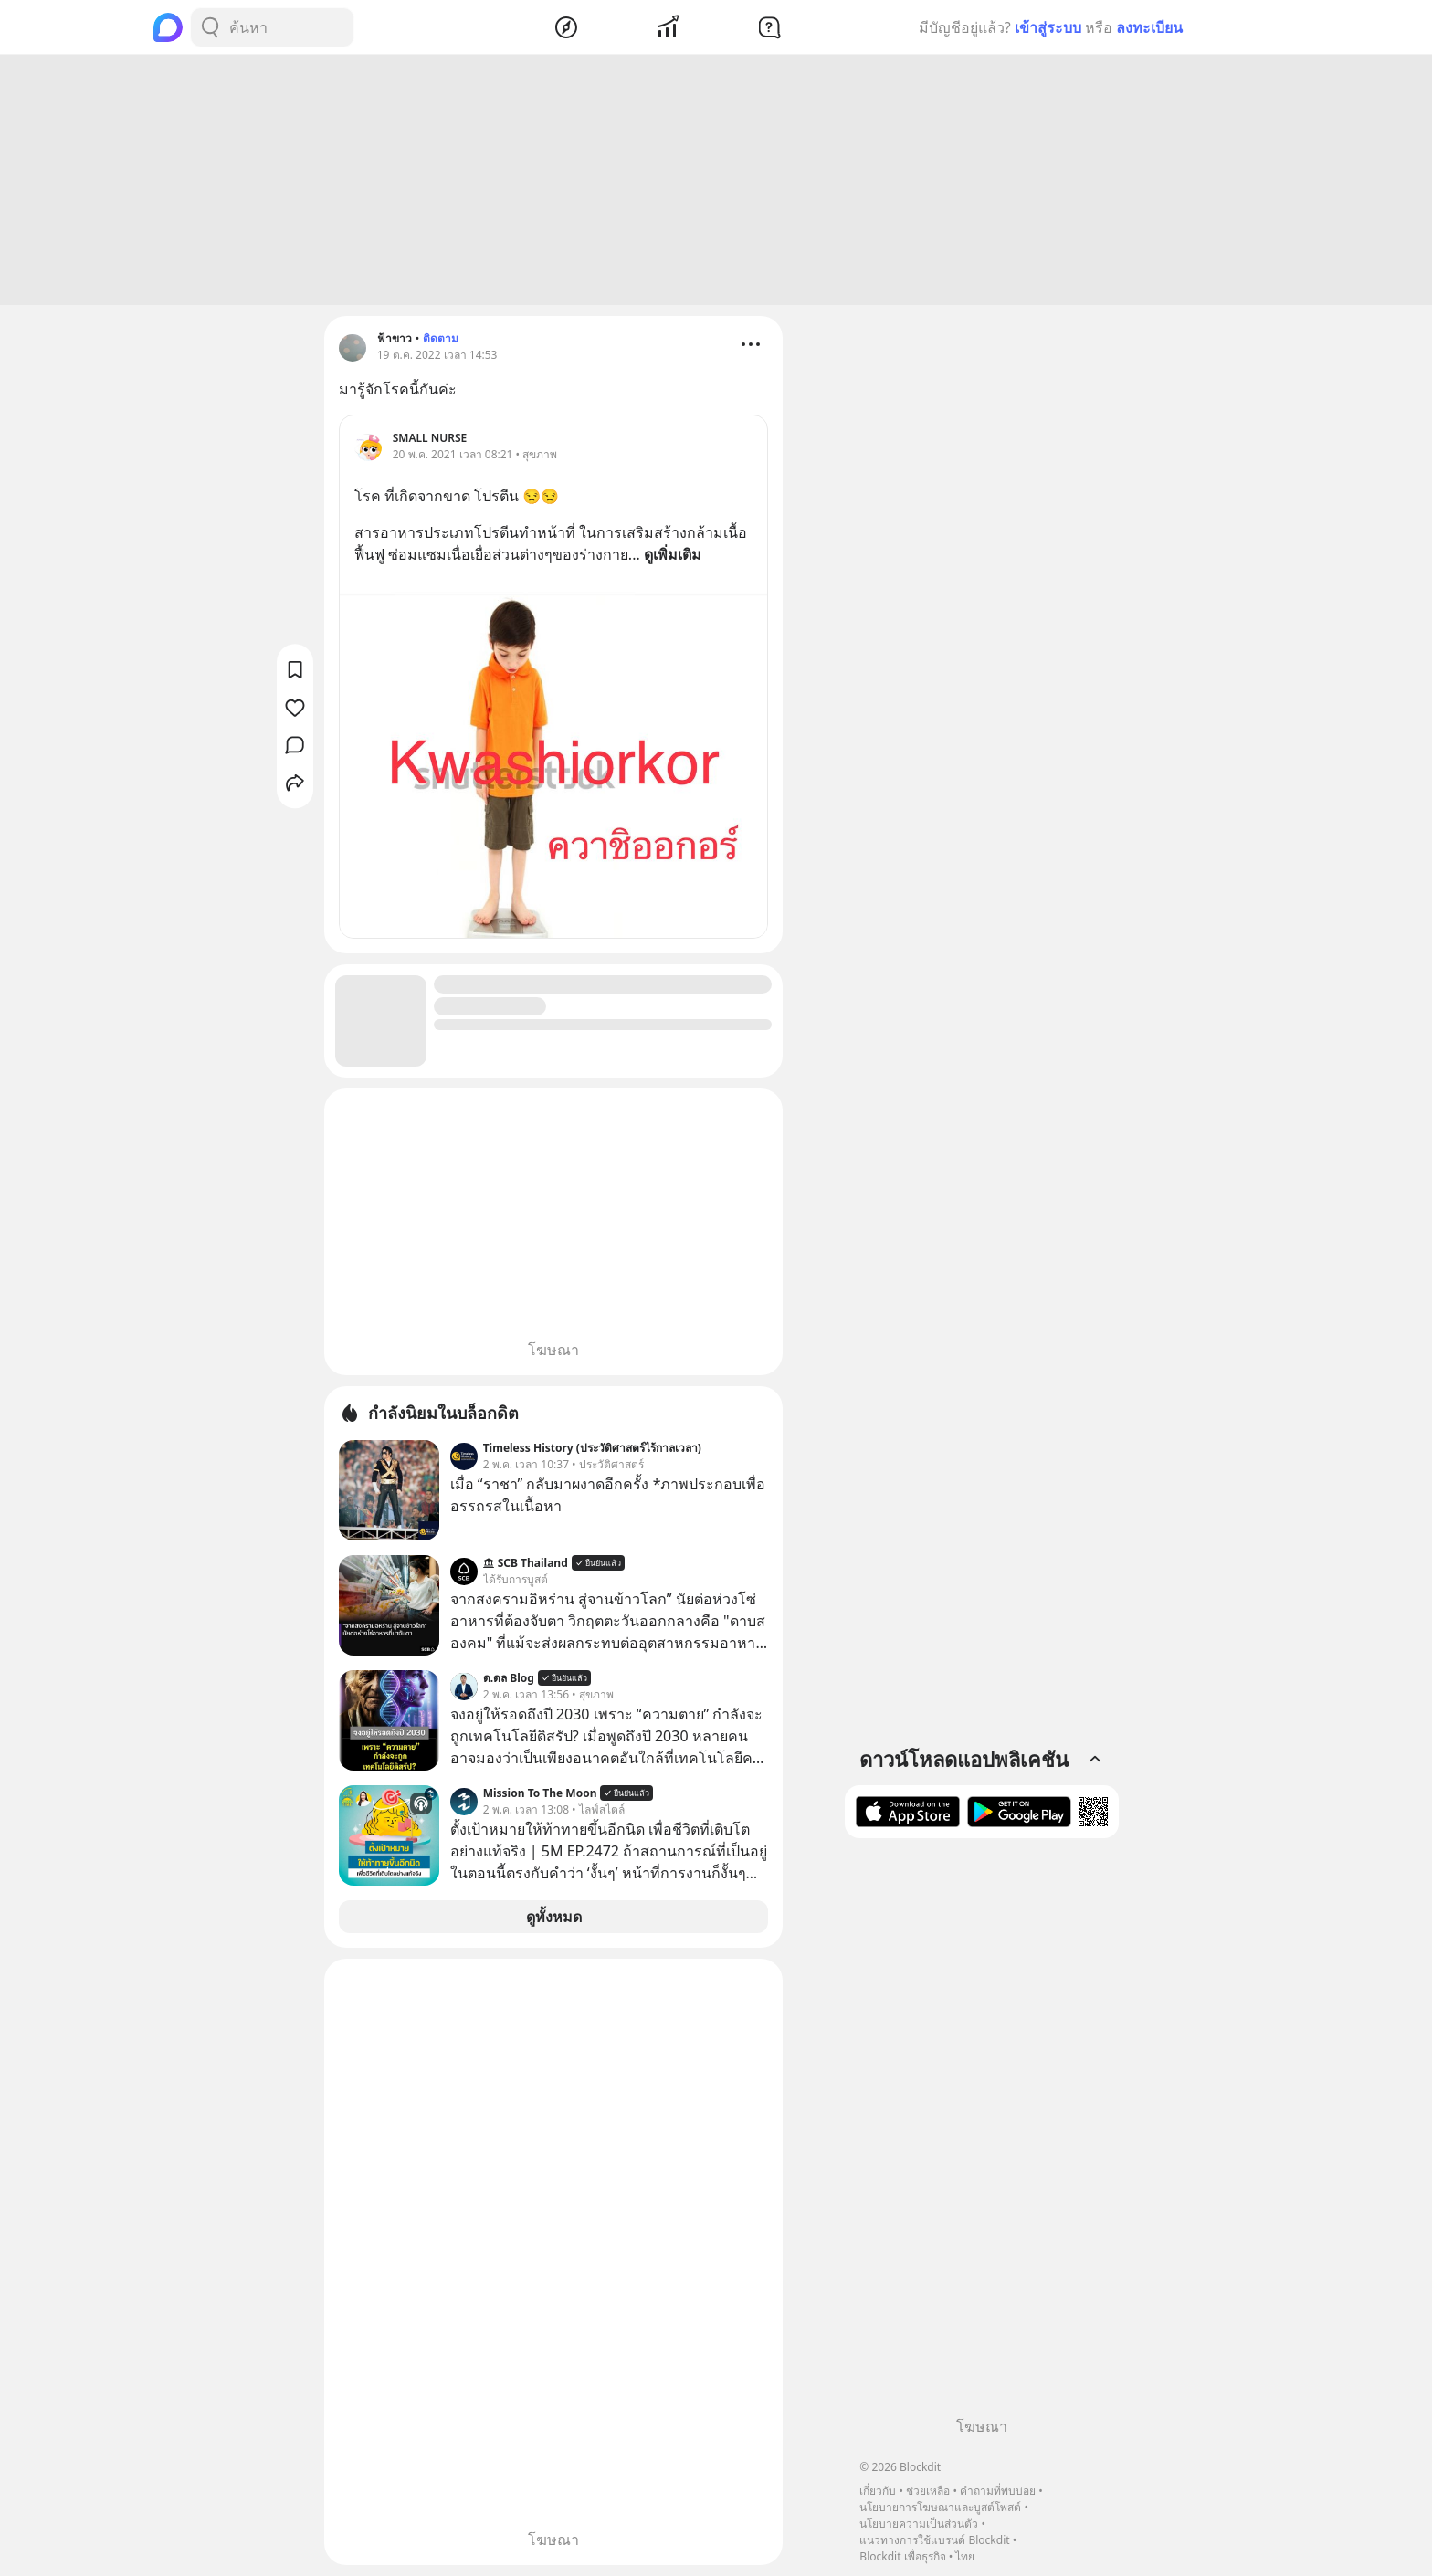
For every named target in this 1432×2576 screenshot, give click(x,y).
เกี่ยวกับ (877, 2490)
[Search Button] (210, 27)
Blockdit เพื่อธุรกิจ (902, 2556)
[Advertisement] (716, 180)
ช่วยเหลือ (928, 2490)
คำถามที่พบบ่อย (998, 2490)
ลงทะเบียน (1149, 27)
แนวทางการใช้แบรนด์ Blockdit (934, 2540)
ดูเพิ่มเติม (672, 554)
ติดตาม (440, 338)
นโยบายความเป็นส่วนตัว (918, 2523)
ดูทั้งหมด (554, 1917)
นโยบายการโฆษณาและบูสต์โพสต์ (940, 2507)
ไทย (964, 2556)
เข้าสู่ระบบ (1048, 27)
